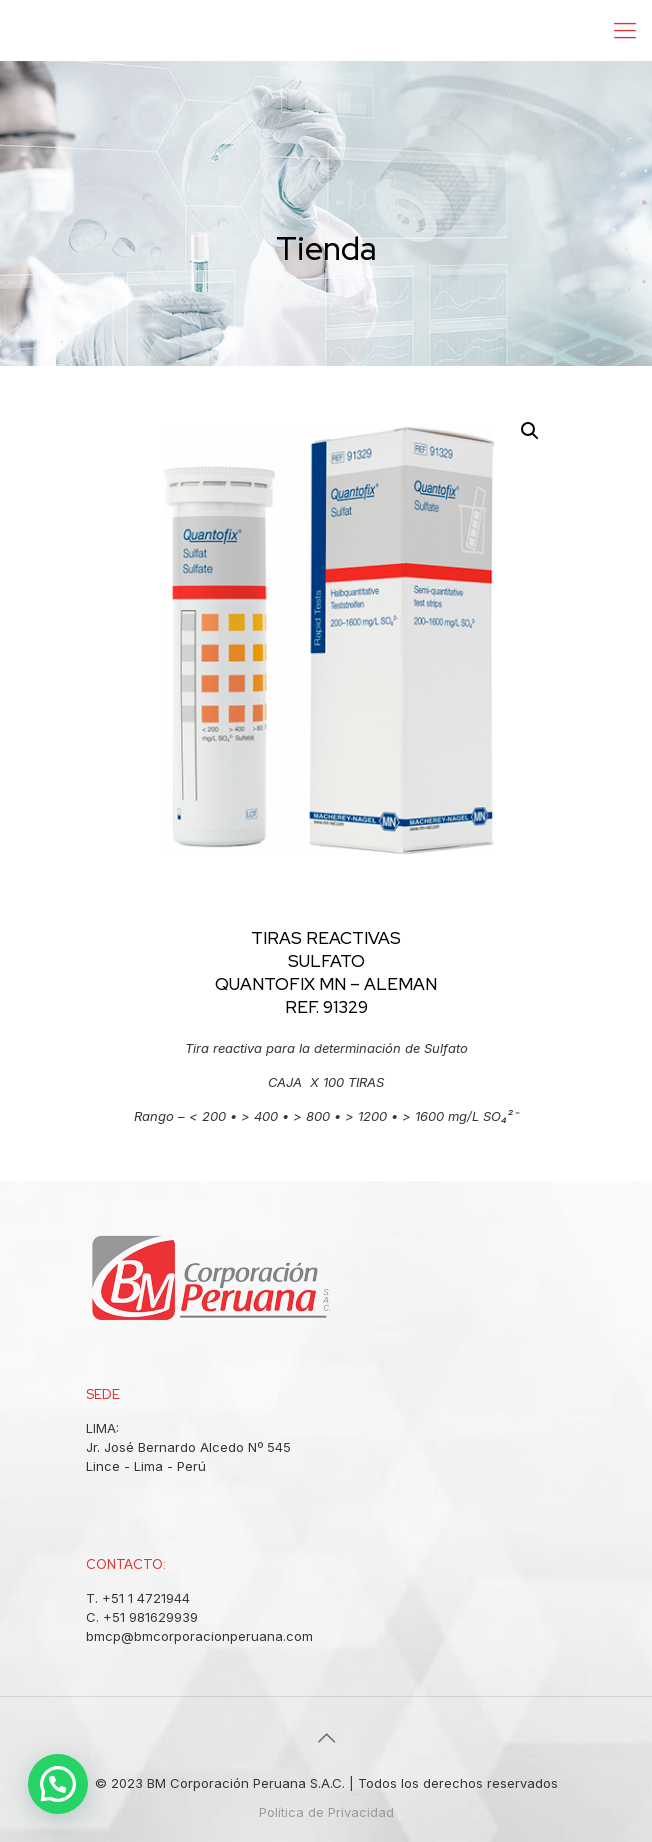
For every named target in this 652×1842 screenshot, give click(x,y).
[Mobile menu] (625, 30)
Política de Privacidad (326, 1812)
